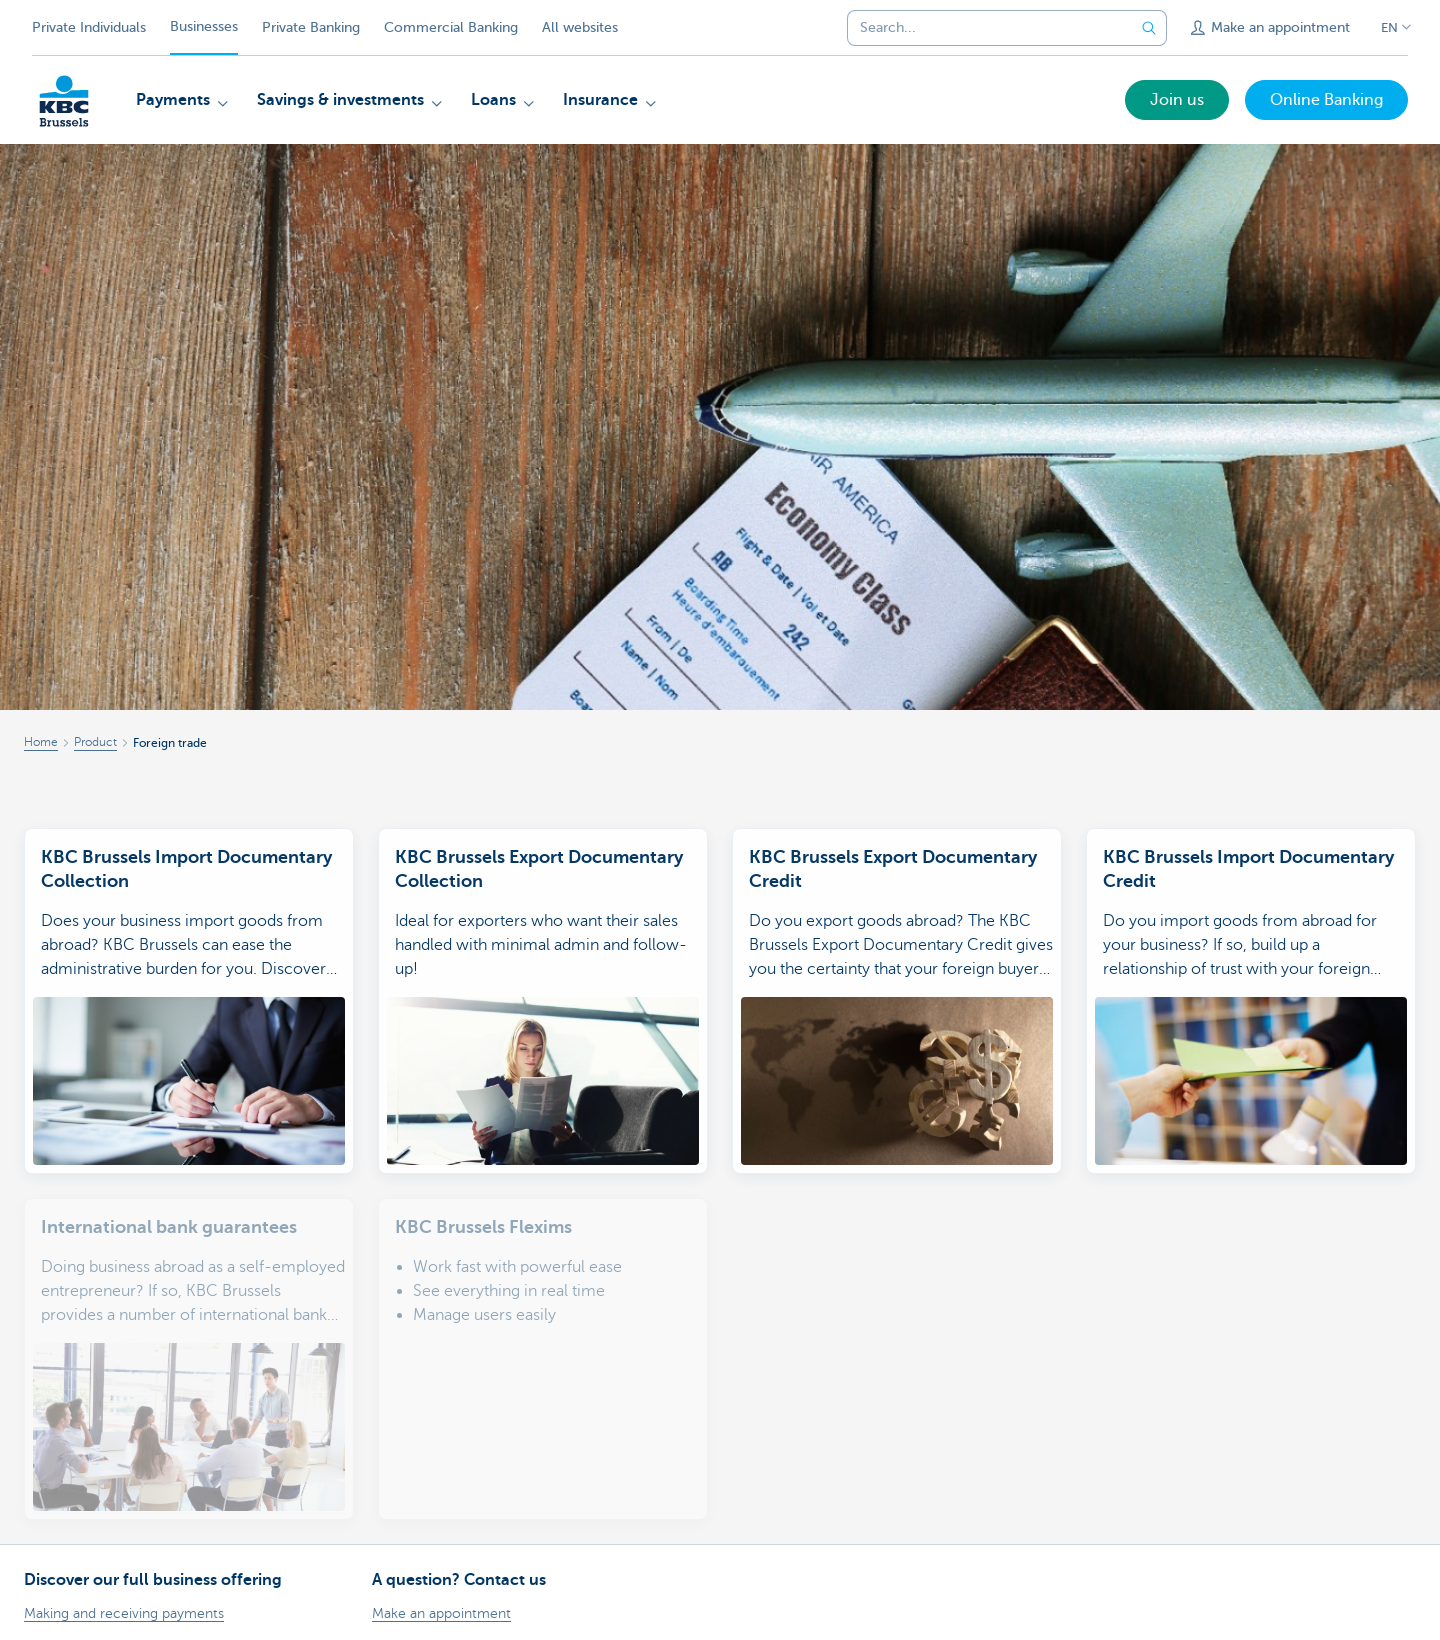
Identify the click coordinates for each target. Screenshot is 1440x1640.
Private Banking (311, 27)
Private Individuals (89, 27)
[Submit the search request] (1149, 28)
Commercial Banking (451, 27)
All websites (580, 27)
